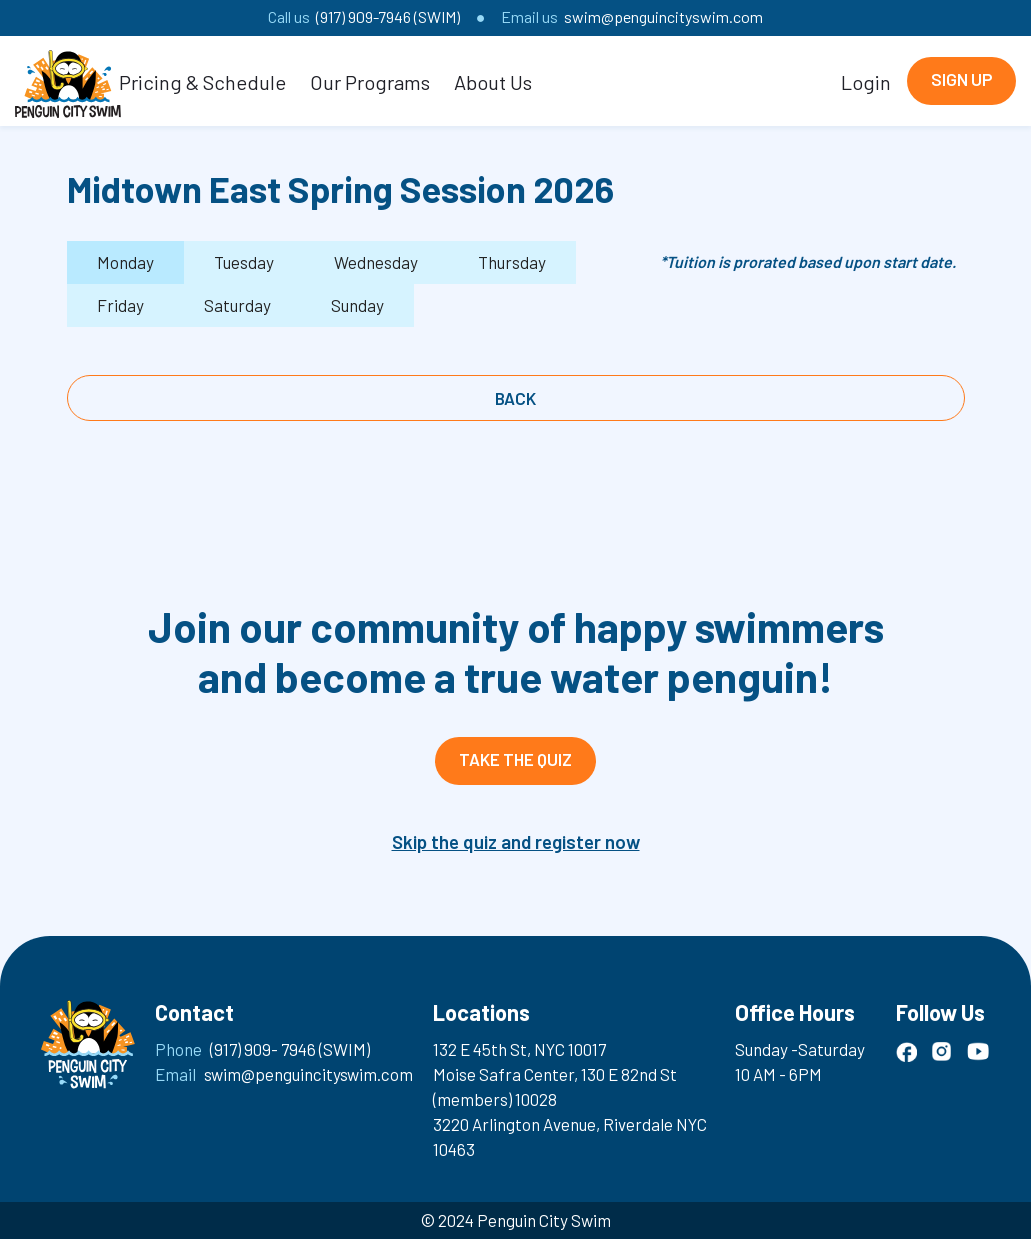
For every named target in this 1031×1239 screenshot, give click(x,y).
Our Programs (370, 82)
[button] (202, 81)
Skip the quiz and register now (516, 841)
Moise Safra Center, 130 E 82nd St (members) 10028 (555, 1086)
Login (866, 82)
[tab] (125, 262)
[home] (68, 81)
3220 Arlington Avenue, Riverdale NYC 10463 (570, 1136)
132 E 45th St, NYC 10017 (519, 1049)
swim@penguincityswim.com (663, 16)
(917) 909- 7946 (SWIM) (290, 1049)
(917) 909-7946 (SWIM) (388, 16)
